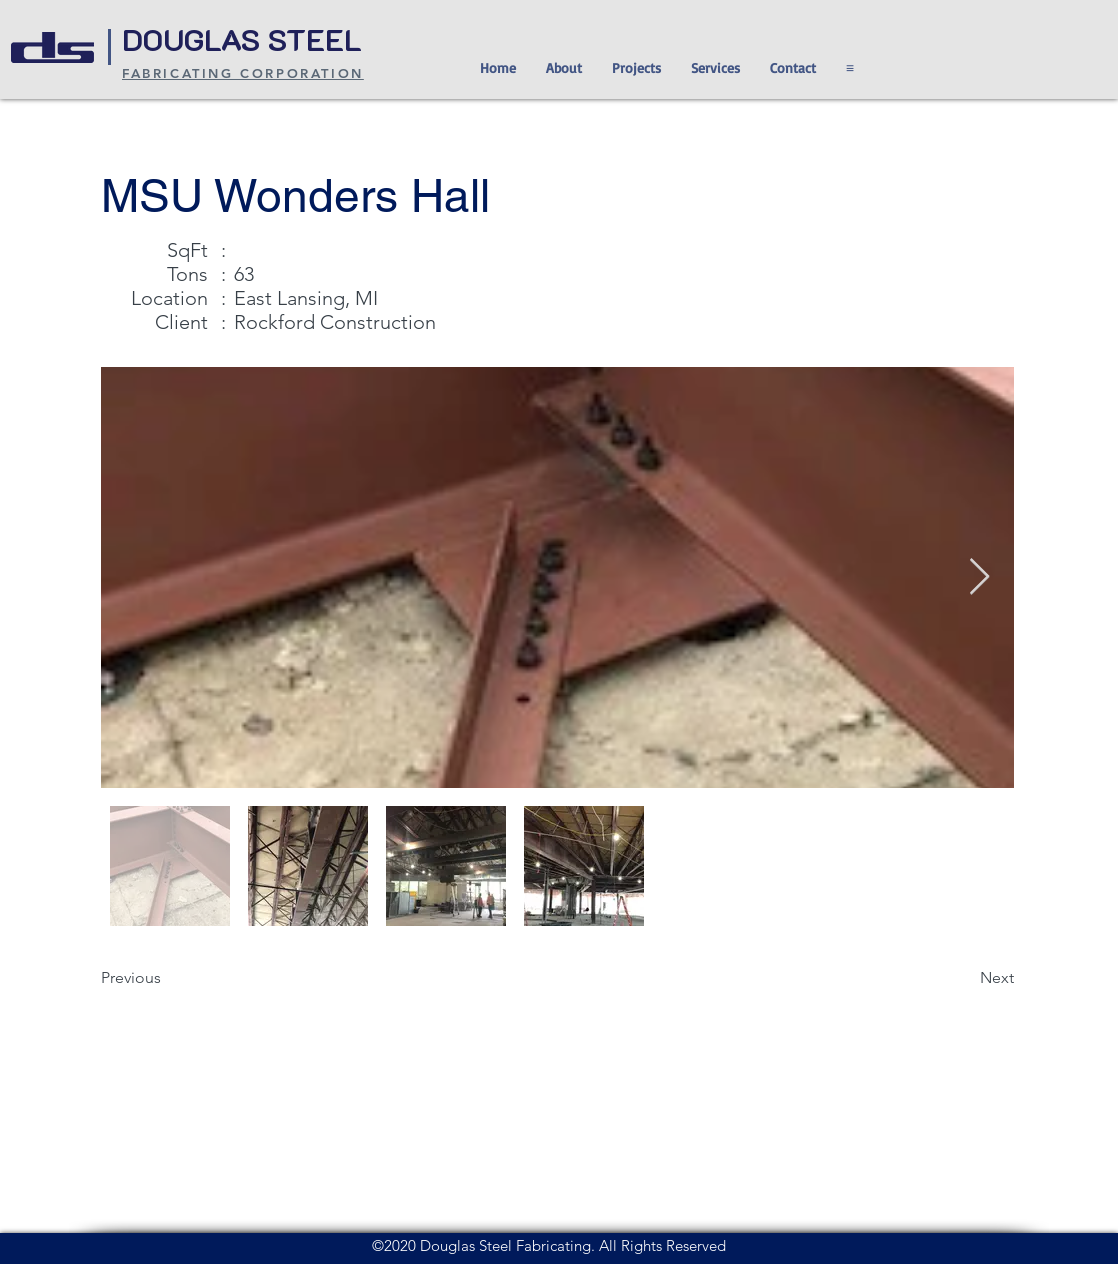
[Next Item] (979, 577)
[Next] (964, 978)
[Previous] (167, 978)
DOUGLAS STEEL (246, 39)
